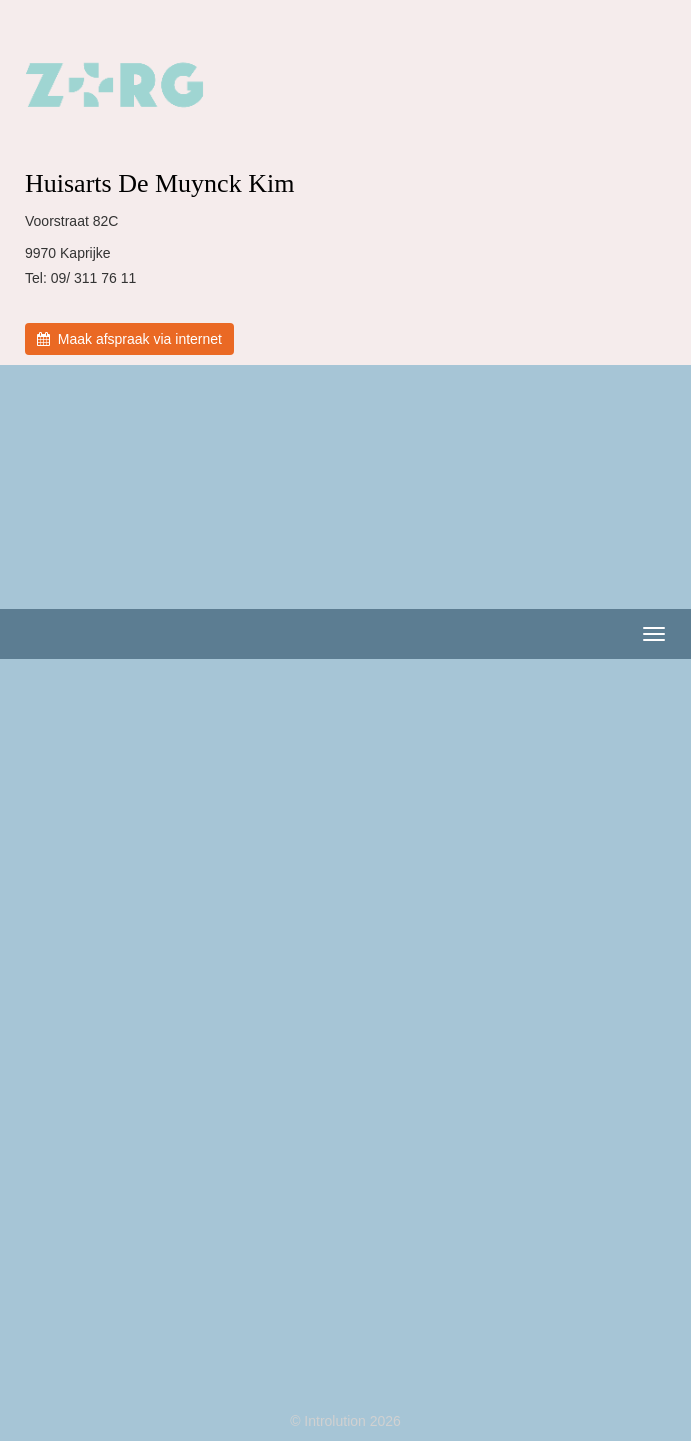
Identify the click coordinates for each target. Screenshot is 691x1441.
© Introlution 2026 (345, 1421)
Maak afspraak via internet (129, 339)
